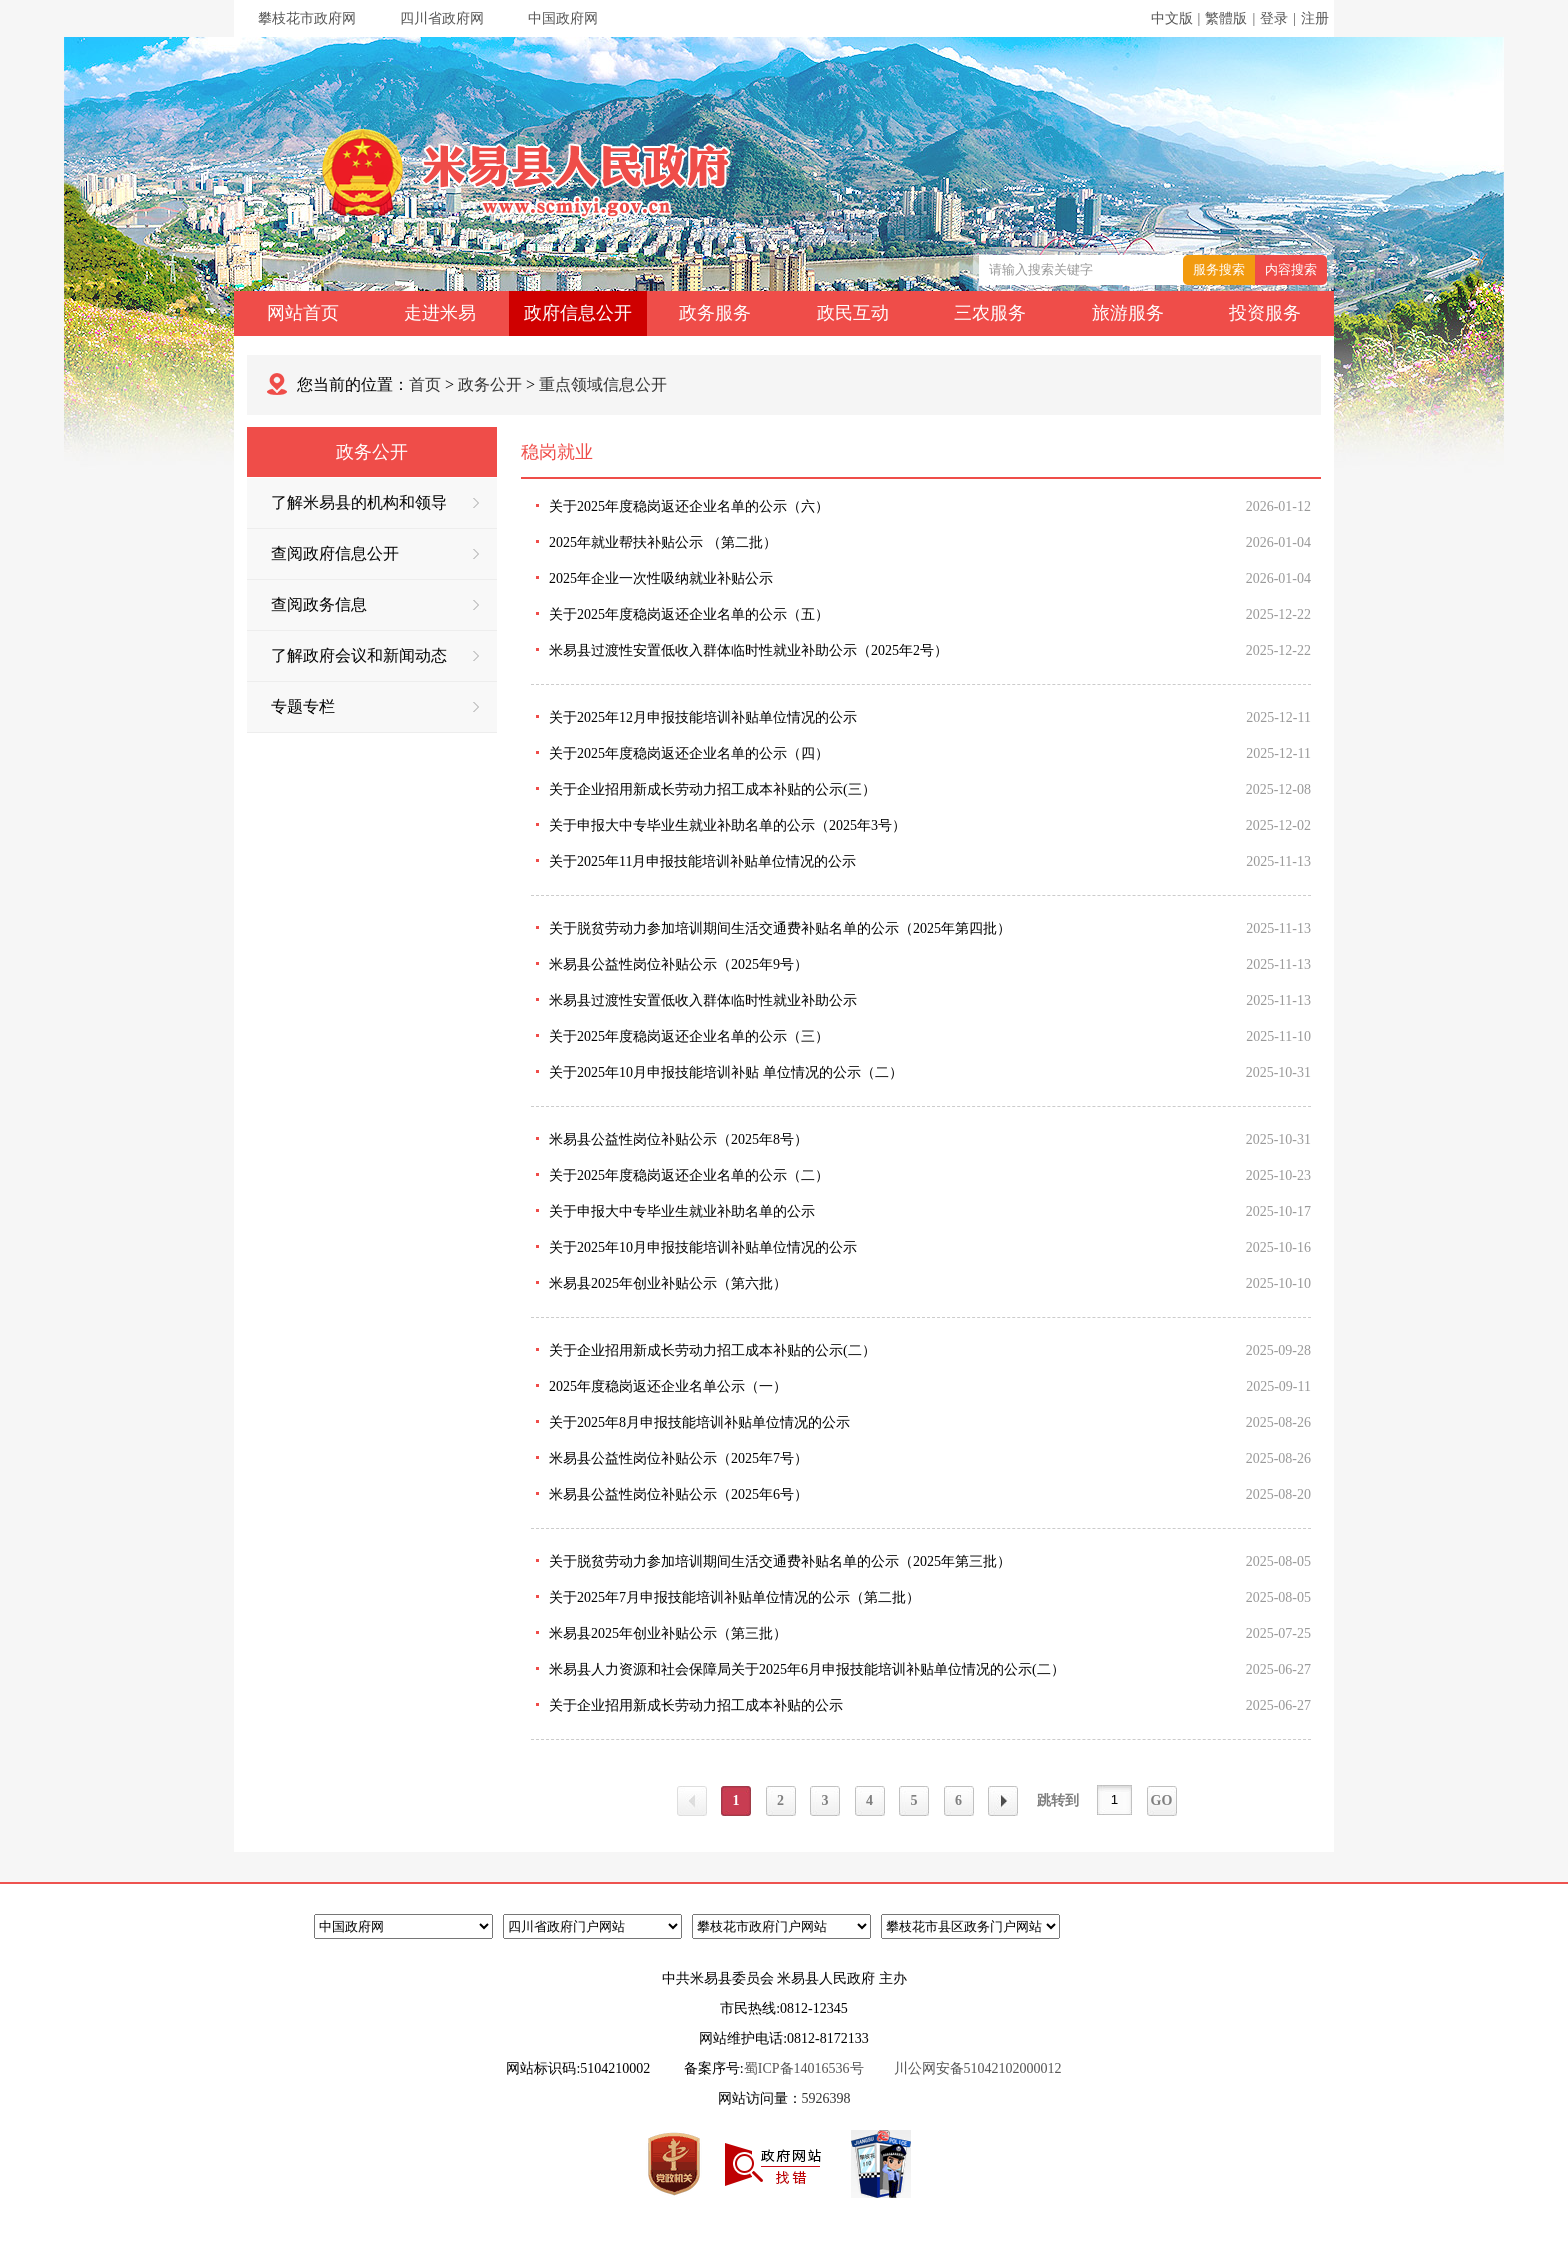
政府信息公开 (578, 313)
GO (1162, 1800)
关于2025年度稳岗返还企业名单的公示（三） (689, 1036)
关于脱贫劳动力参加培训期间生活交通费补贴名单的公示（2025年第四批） (780, 928)
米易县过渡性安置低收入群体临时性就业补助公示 (703, 1000)
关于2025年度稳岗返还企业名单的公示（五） (689, 614)
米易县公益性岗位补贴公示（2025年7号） (678, 1458)
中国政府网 (563, 18)
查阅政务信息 (375, 604)
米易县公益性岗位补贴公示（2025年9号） (678, 964)
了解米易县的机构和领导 (375, 502)
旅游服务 (1128, 313)
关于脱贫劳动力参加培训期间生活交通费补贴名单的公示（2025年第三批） (780, 1561)
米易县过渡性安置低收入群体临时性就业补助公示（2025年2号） (748, 650)
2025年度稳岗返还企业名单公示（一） (668, 1386)
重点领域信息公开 (603, 384)
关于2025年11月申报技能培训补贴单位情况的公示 (702, 861)
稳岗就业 (557, 452)
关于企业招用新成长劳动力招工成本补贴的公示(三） (712, 789)
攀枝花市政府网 (307, 18)
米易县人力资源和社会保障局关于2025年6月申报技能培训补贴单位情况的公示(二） (807, 1669)
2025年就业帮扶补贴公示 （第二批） (663, 542)
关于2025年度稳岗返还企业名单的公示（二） (689, 1175)
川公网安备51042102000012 (978, 2068)
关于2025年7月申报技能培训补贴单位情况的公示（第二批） (734, 1597)
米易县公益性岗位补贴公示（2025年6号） (678, 1494)
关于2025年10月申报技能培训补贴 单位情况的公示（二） (726, 1072)
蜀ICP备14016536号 (804, 2068)
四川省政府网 (442, 18)
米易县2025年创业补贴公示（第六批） (668, 1283)
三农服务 (990, 313)
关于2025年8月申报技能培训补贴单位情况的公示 (699, 1422)
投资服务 (1265, 313)
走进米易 (440, 313)
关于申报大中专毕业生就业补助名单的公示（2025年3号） (727, 825)
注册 (1315, 18)
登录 (1274, 18)
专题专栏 (375, 706)
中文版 (1172, 18)
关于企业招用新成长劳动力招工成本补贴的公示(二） (712, 1350)
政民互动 (853, 313)
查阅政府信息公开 (375, 553)
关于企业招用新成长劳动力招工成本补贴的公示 (696, 1705)
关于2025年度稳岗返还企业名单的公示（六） (689, 506)
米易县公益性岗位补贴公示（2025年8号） (678, 1139)
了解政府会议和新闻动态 (375, 655)
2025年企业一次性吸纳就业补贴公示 (661, 578)
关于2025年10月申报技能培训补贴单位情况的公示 (703, 1247)
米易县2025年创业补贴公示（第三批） (668, 1633)
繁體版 (1226, 18)
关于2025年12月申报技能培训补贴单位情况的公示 (703, 717)
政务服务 (715, 313)
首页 (425, 384)
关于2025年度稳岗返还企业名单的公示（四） (689, 753)
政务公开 (490, 384)
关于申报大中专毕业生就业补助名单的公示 (682, 1211)
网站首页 (303, 313)
